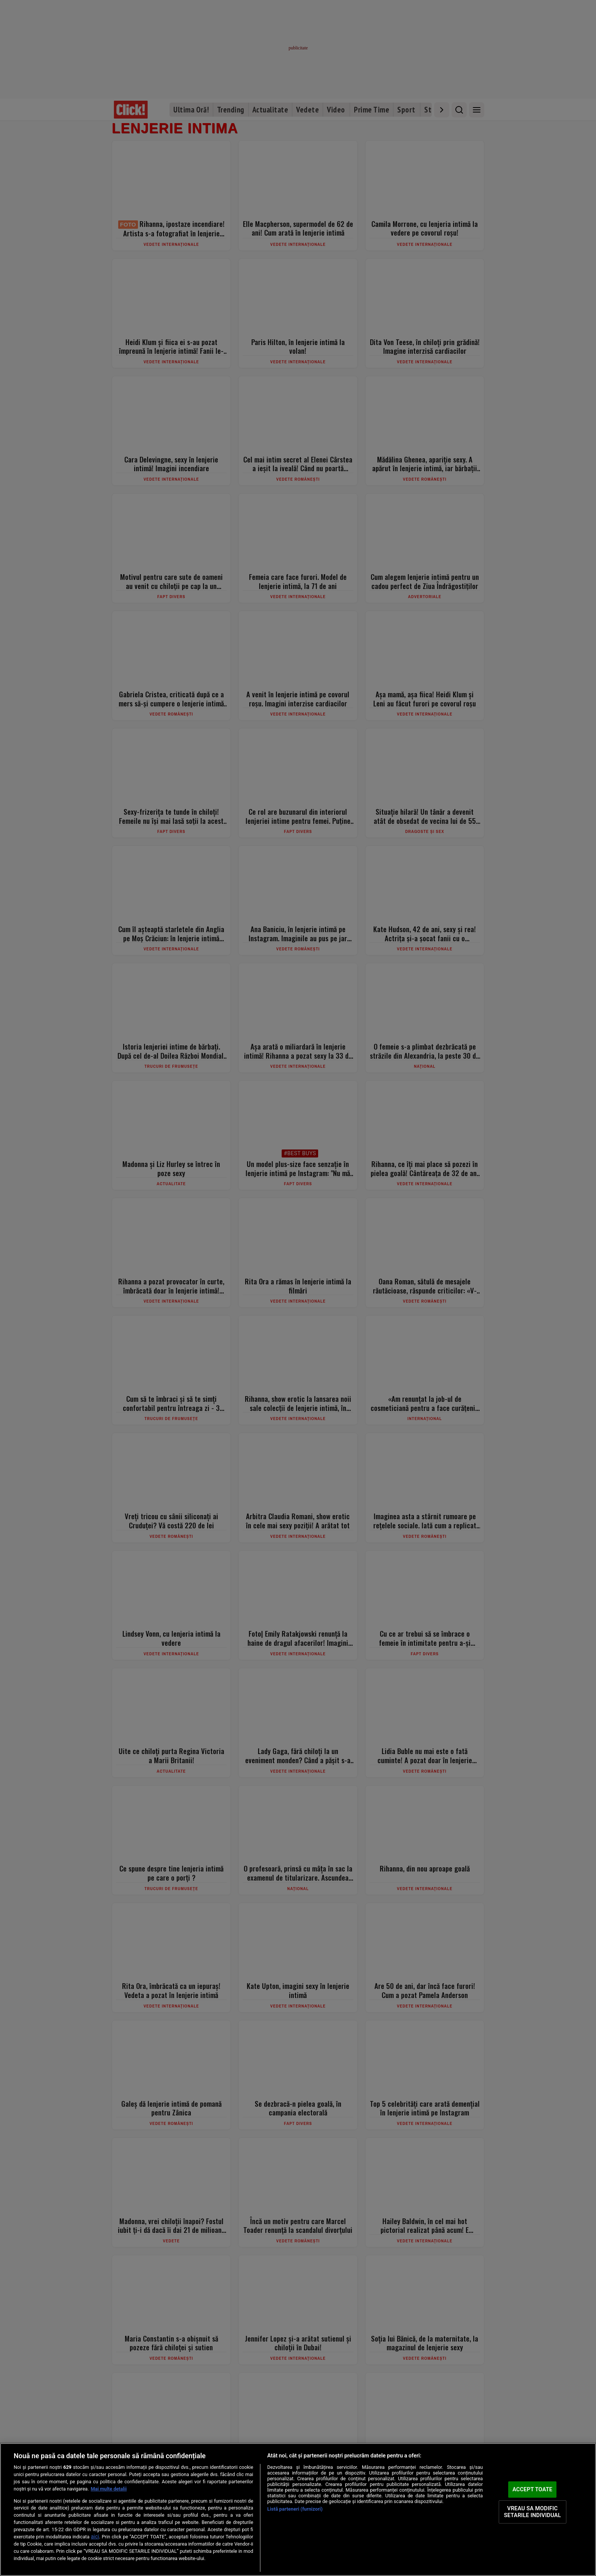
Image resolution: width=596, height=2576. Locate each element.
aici (95, 2536)
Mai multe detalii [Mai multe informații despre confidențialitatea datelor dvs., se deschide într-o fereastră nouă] (109, 2489)
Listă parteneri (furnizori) (295, 2509)
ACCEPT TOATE (532, 2489)
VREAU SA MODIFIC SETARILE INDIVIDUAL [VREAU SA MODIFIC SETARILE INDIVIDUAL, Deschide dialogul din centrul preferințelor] (532, 2512)
